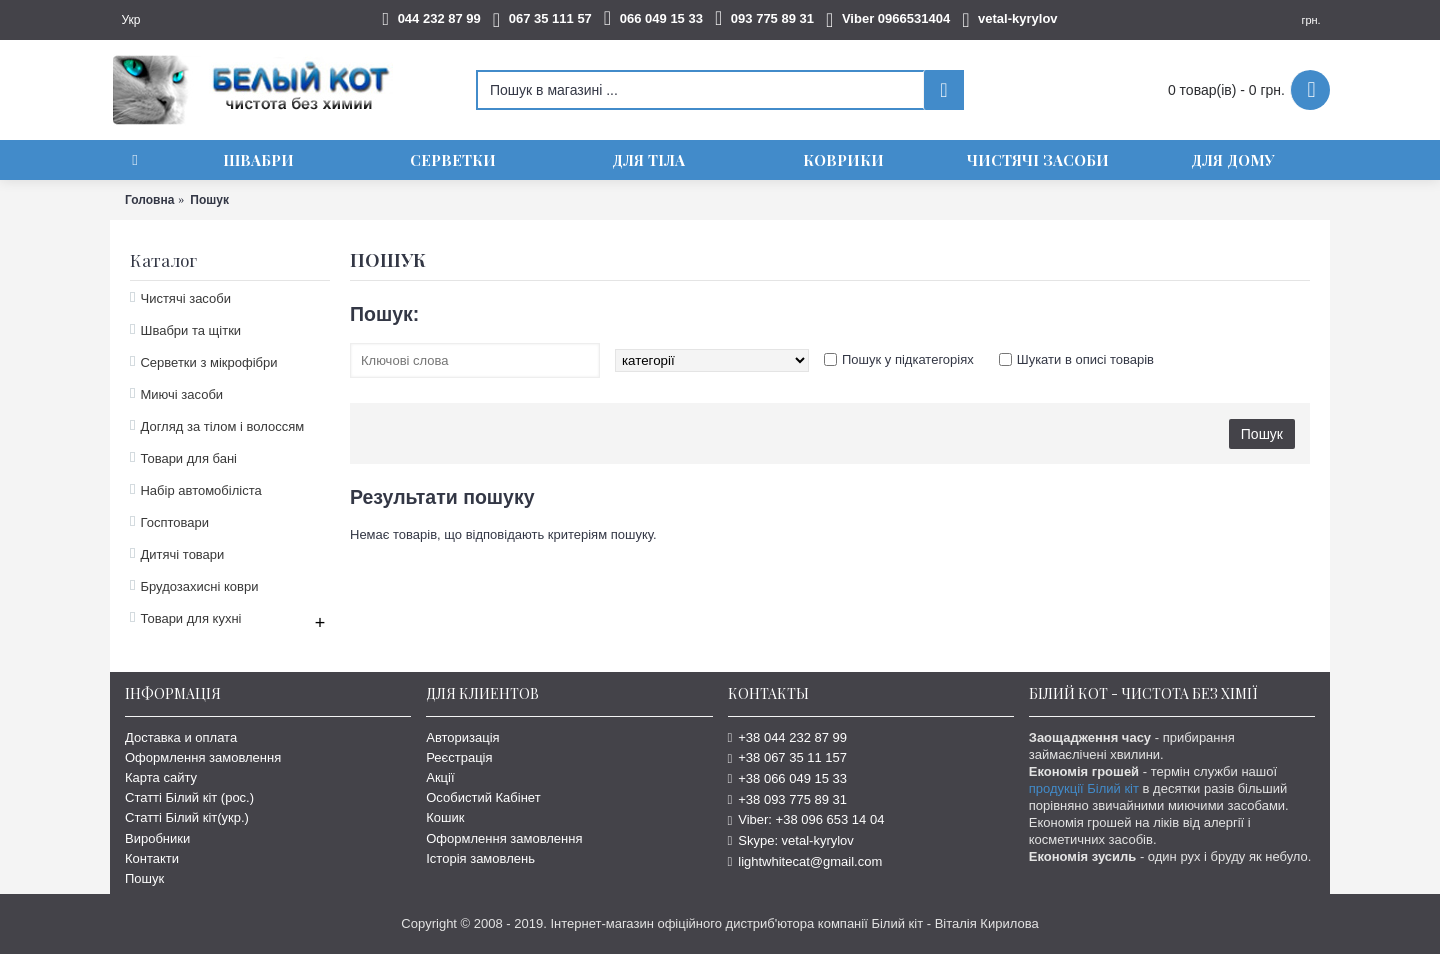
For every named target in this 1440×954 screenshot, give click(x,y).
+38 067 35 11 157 (788, 757)
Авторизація (462, 737)
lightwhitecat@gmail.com (805, 861)
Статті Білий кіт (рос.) (189, 797)
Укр (130, 20)
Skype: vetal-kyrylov (791, 840)
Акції (440, 777)
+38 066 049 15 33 (788, 778)
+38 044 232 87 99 (788, 737)
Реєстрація (459, 757)
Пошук (144, 878)
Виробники (157, 838)
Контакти (152, 858)
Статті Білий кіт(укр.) (187, 817)
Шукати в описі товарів (1085, 359)
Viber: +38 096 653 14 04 (806, 819)
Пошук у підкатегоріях (908, 359)
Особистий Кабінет (483, 797)
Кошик (445, 817)
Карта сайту (161, 777)
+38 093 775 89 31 (788, 799)
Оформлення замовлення (203, 757)
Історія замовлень (480, 858)
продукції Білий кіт (1084, 788)
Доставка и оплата (181, 737)
